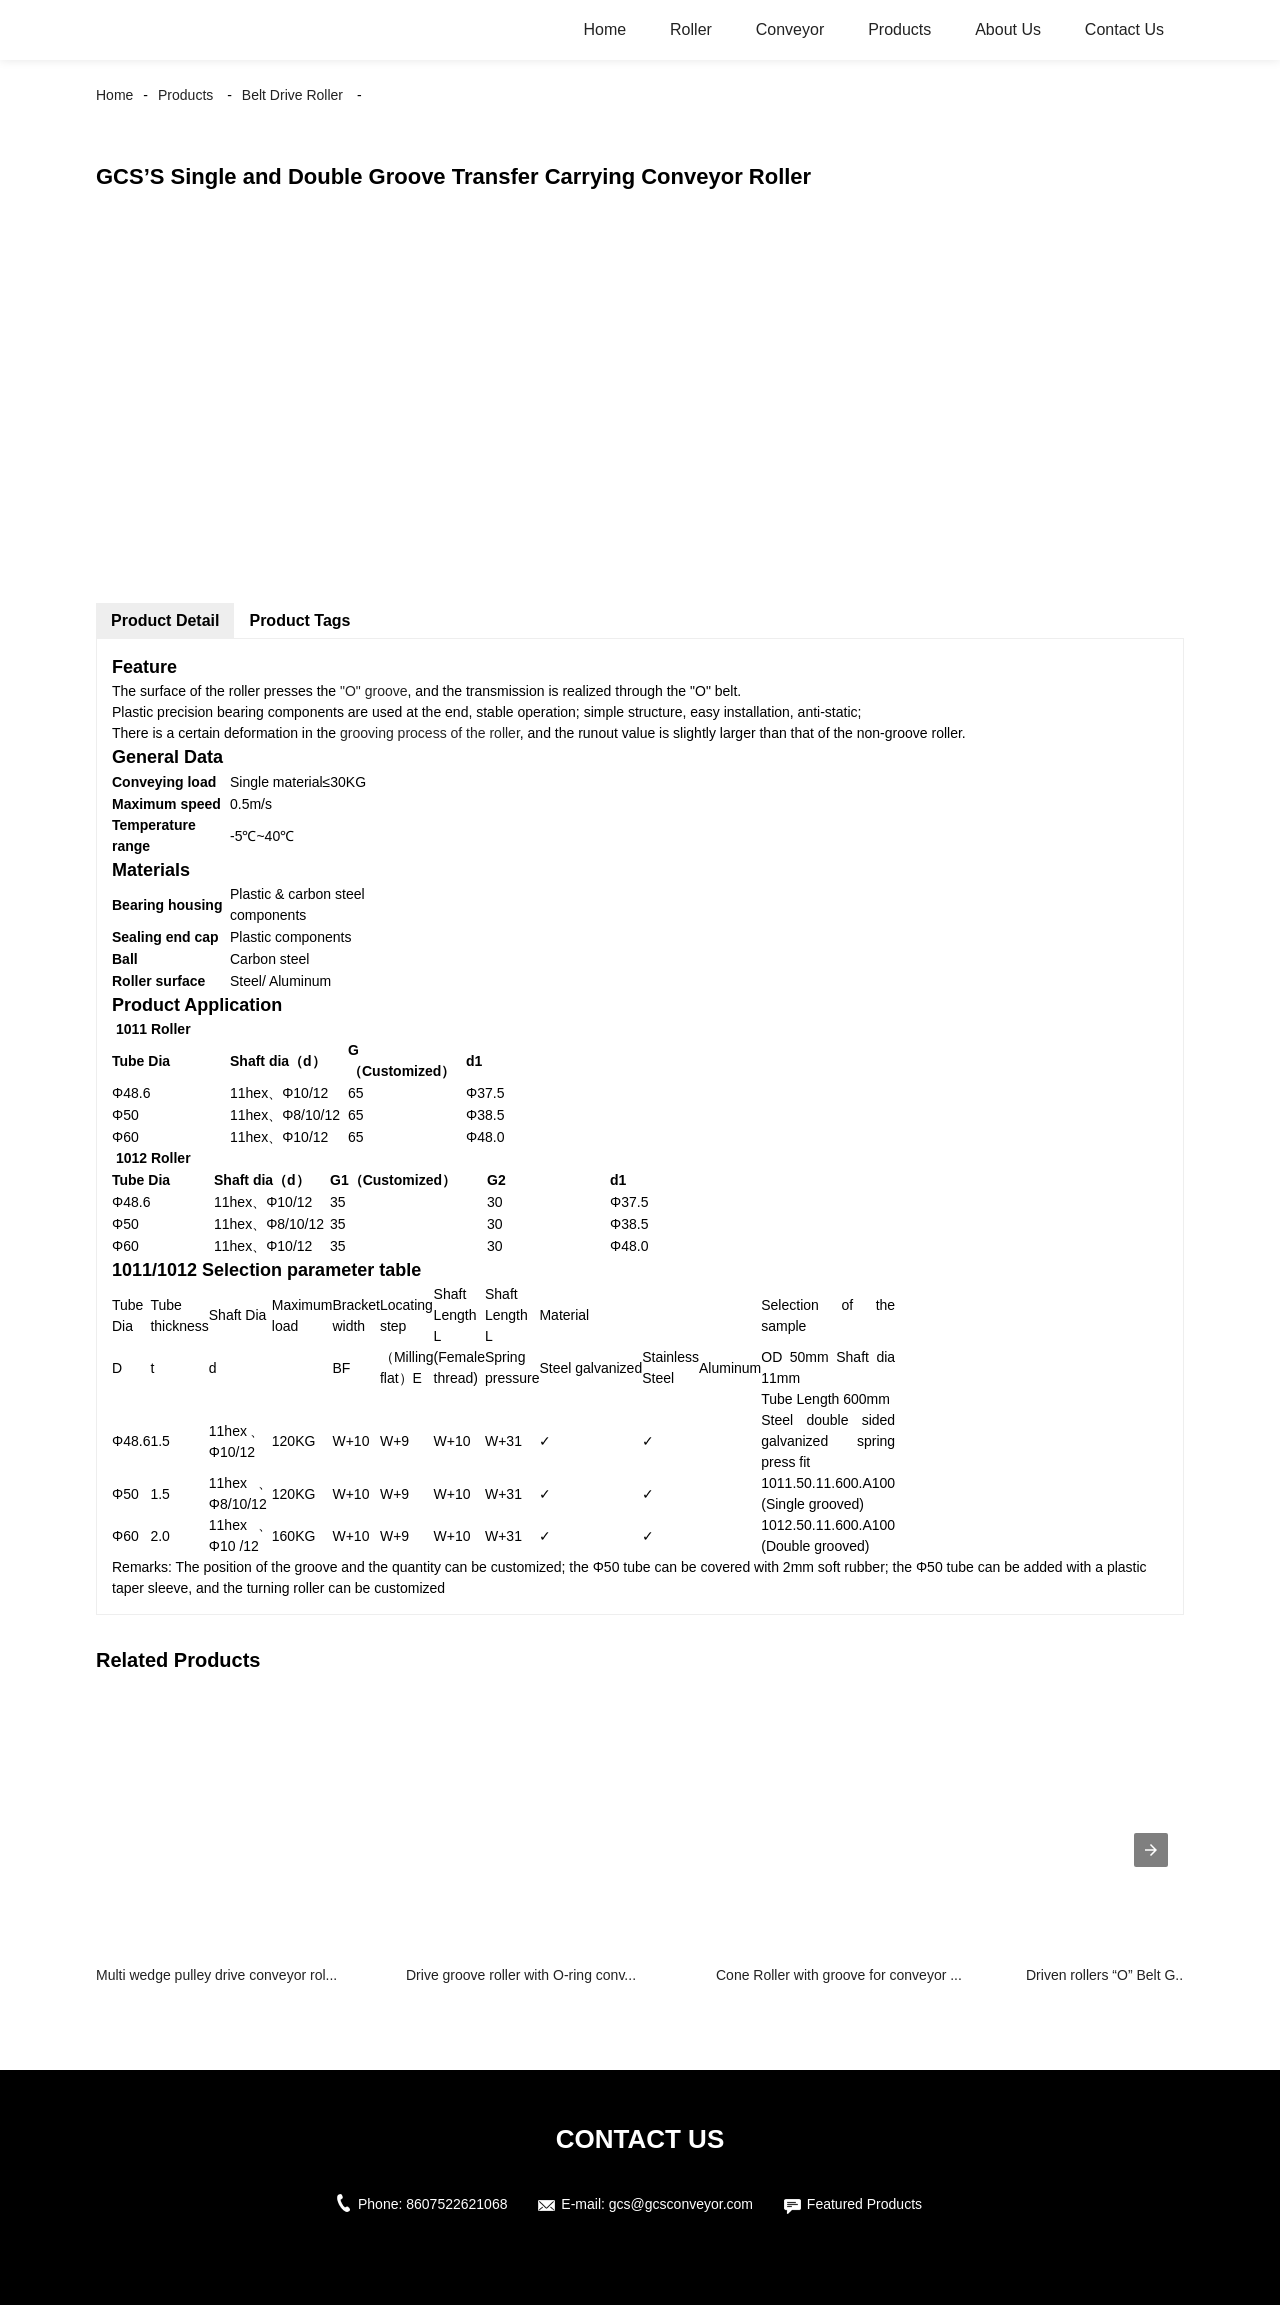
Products (899, 29)
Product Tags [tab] (299, 620)
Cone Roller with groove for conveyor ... (839, 1975)
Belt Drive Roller (292, 95)
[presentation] (1151, 1850)
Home (604, 29)
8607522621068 (456, 2204)
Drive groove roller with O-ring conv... (521, 1975)
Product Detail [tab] (165, 620)
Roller (691, 29)
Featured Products (864, 2204)
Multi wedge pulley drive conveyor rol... (216, 1975)
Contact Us (1124, 29)
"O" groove (374, 691)
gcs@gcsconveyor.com (681, 2204)
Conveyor (790, 29)
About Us (1008, 29)
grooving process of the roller (428, 733)
